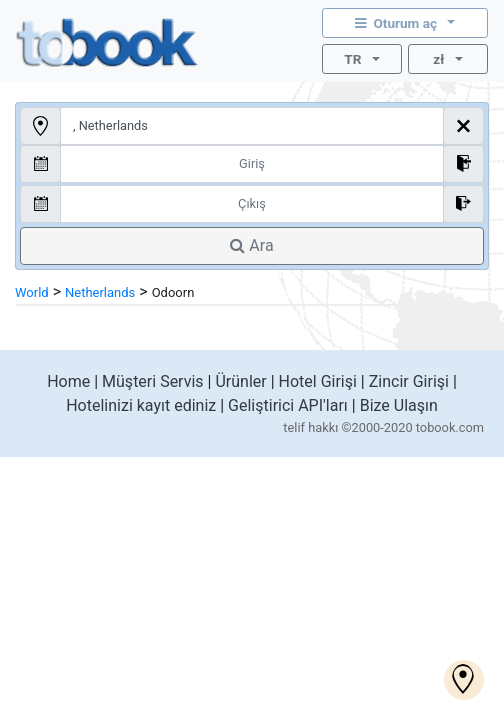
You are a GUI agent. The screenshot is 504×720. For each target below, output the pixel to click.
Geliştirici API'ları (288, 405)
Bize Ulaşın (399, 405)
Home (68, 381)
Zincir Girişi (409, 381)
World (32, 292)
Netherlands (100, 292)
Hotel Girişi (318, 381)
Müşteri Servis (153, 381)
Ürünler (240, 381)
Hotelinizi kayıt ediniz (141, 405)
